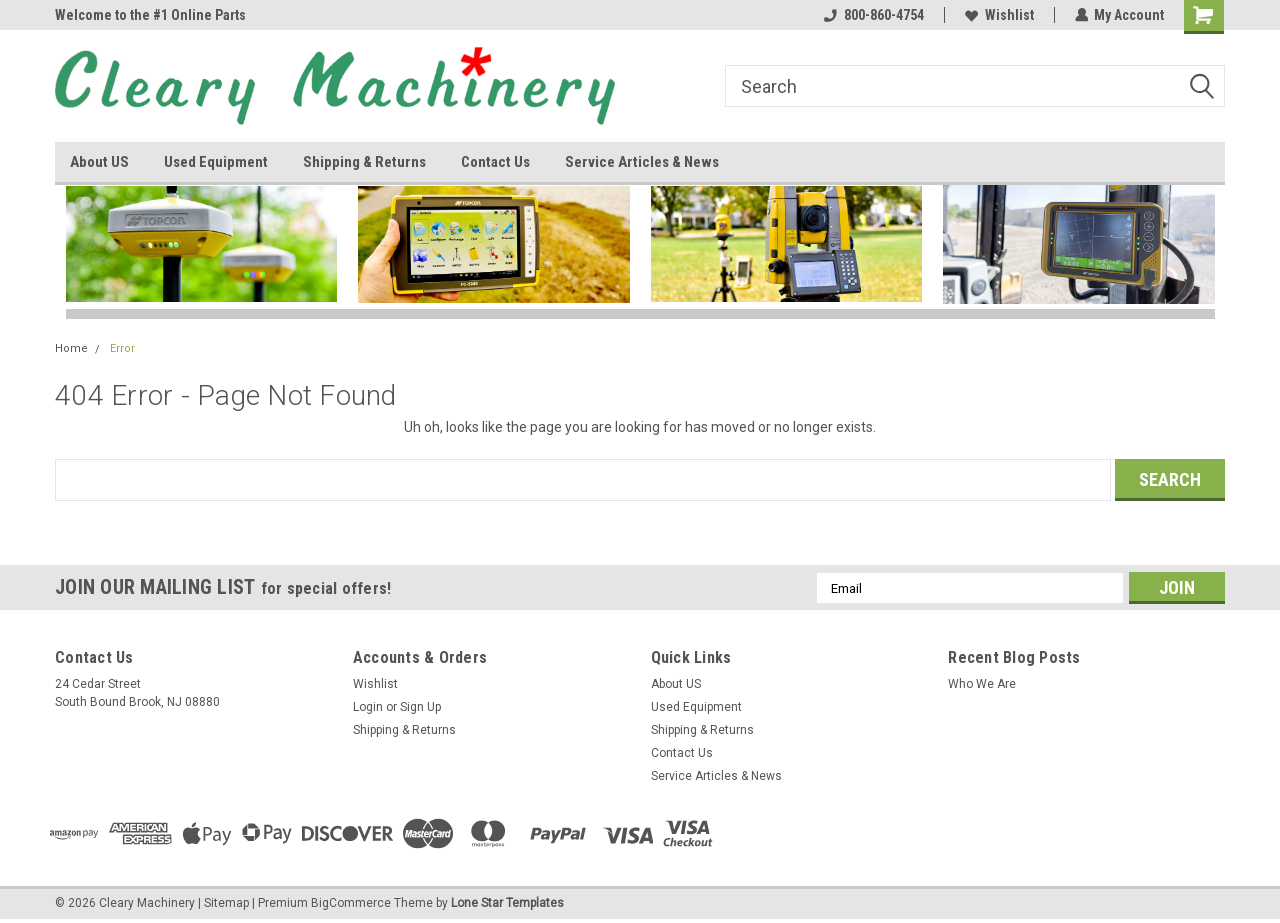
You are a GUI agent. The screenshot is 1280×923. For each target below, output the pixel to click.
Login (368, 707)
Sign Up (420, 707)
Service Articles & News (642, 162)
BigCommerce (351, 903)
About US (99, 162)
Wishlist (998, 15)
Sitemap (226, 903)
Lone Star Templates (507, 903)
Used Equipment (216, 162)
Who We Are (982, 684)
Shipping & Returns (364, 162)
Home (71, 348)
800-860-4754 (873, 15)
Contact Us (495, 162)
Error (122, 348)
